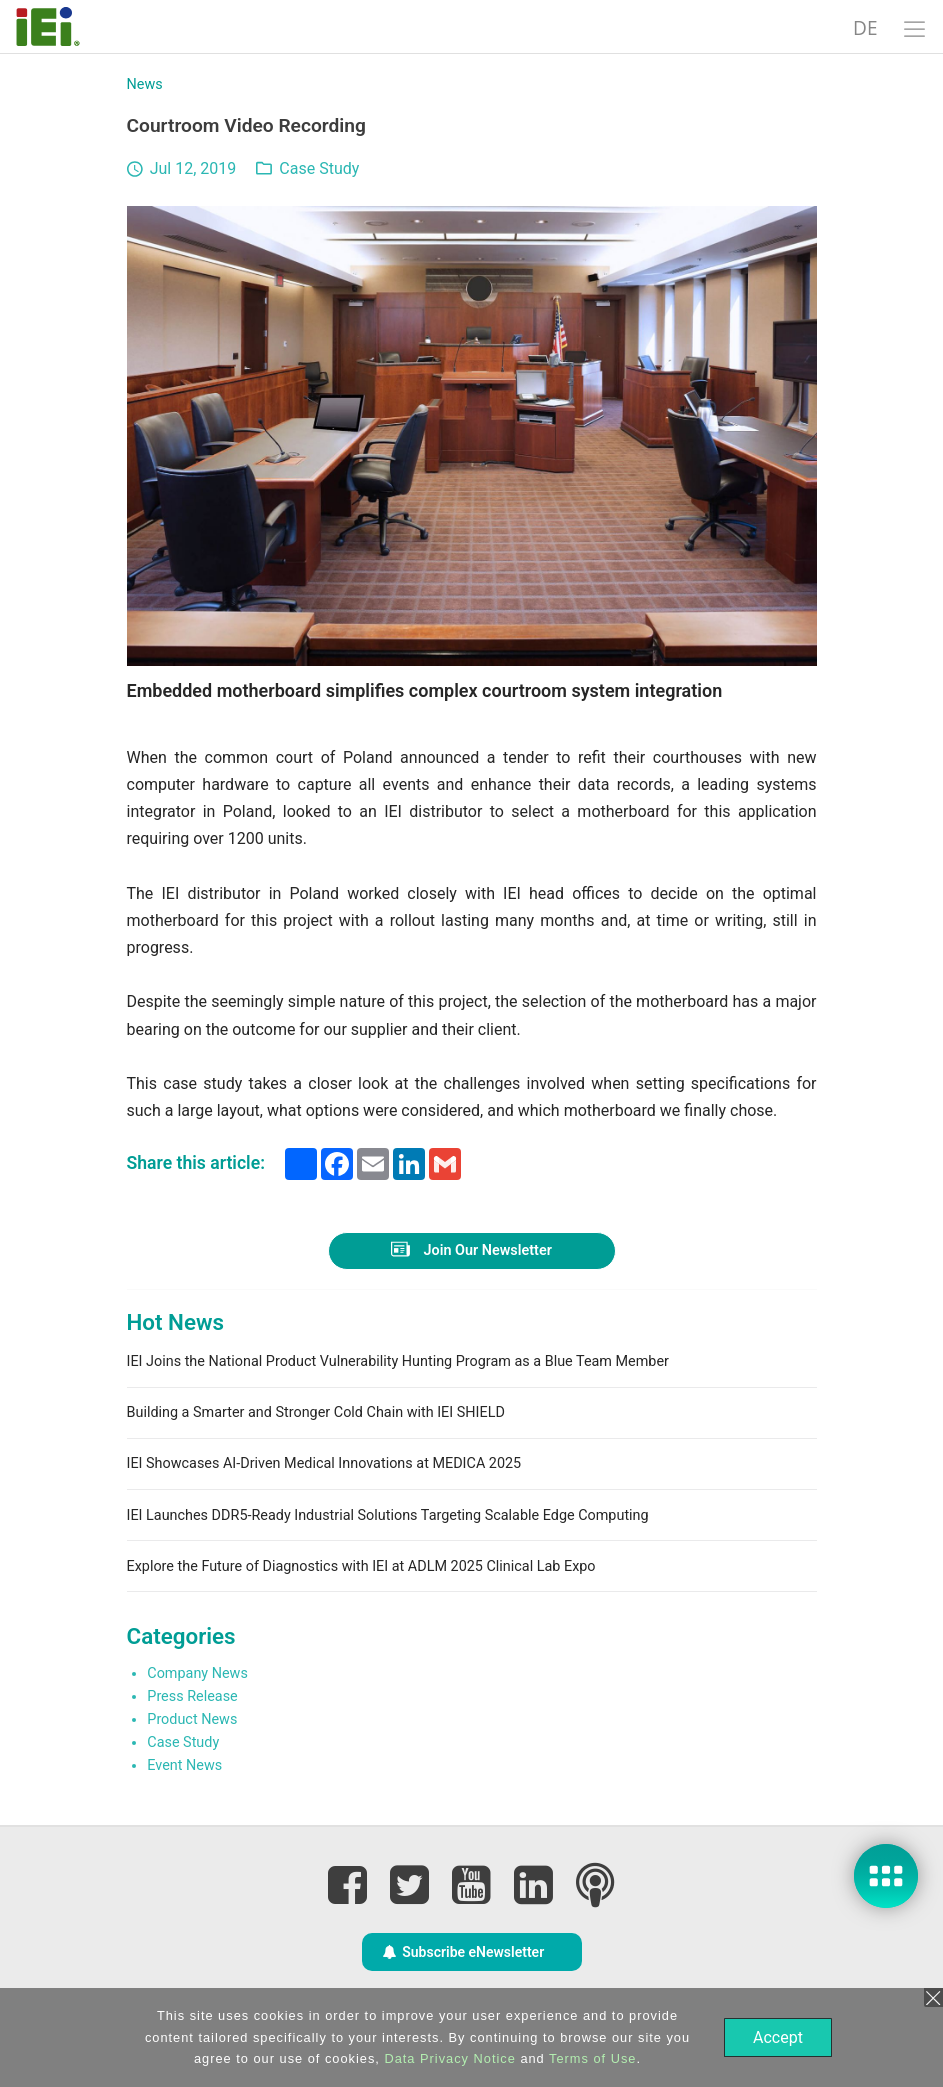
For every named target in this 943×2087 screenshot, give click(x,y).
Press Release (192, 1696)
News (145, 84)
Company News (197, 1673)
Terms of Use (590, 2058)
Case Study (319, 168)
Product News (192, 1719)
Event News (184, 1765)
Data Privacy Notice (447, 2058)
